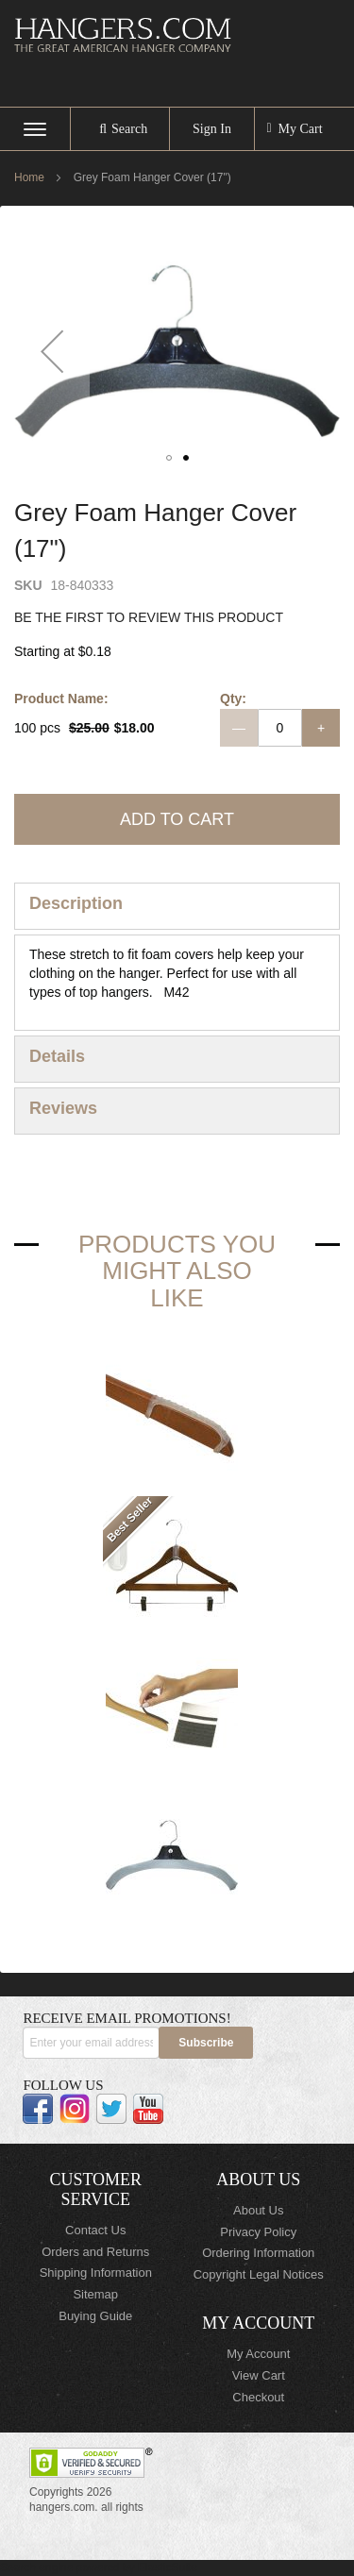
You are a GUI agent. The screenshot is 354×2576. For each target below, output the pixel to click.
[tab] (177, 906)
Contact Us (95, 2230)
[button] (52, 351)
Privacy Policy (258, 2232)
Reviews (63, 1108)
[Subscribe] (206, 2043)
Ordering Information (258, 2253)
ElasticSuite (167, 2567)
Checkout (258, 2397)
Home (29, 177)
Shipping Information (96, 2272)
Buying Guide (95, 2316)
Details (57, 1056)
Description (76, 903)
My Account (258, 2354)
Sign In (212, 129)
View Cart (258, 2375)
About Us (258, 2210)
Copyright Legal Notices (259, 2274)
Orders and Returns (95, 2252)
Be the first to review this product (148, 617)
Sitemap (95, 2294)
